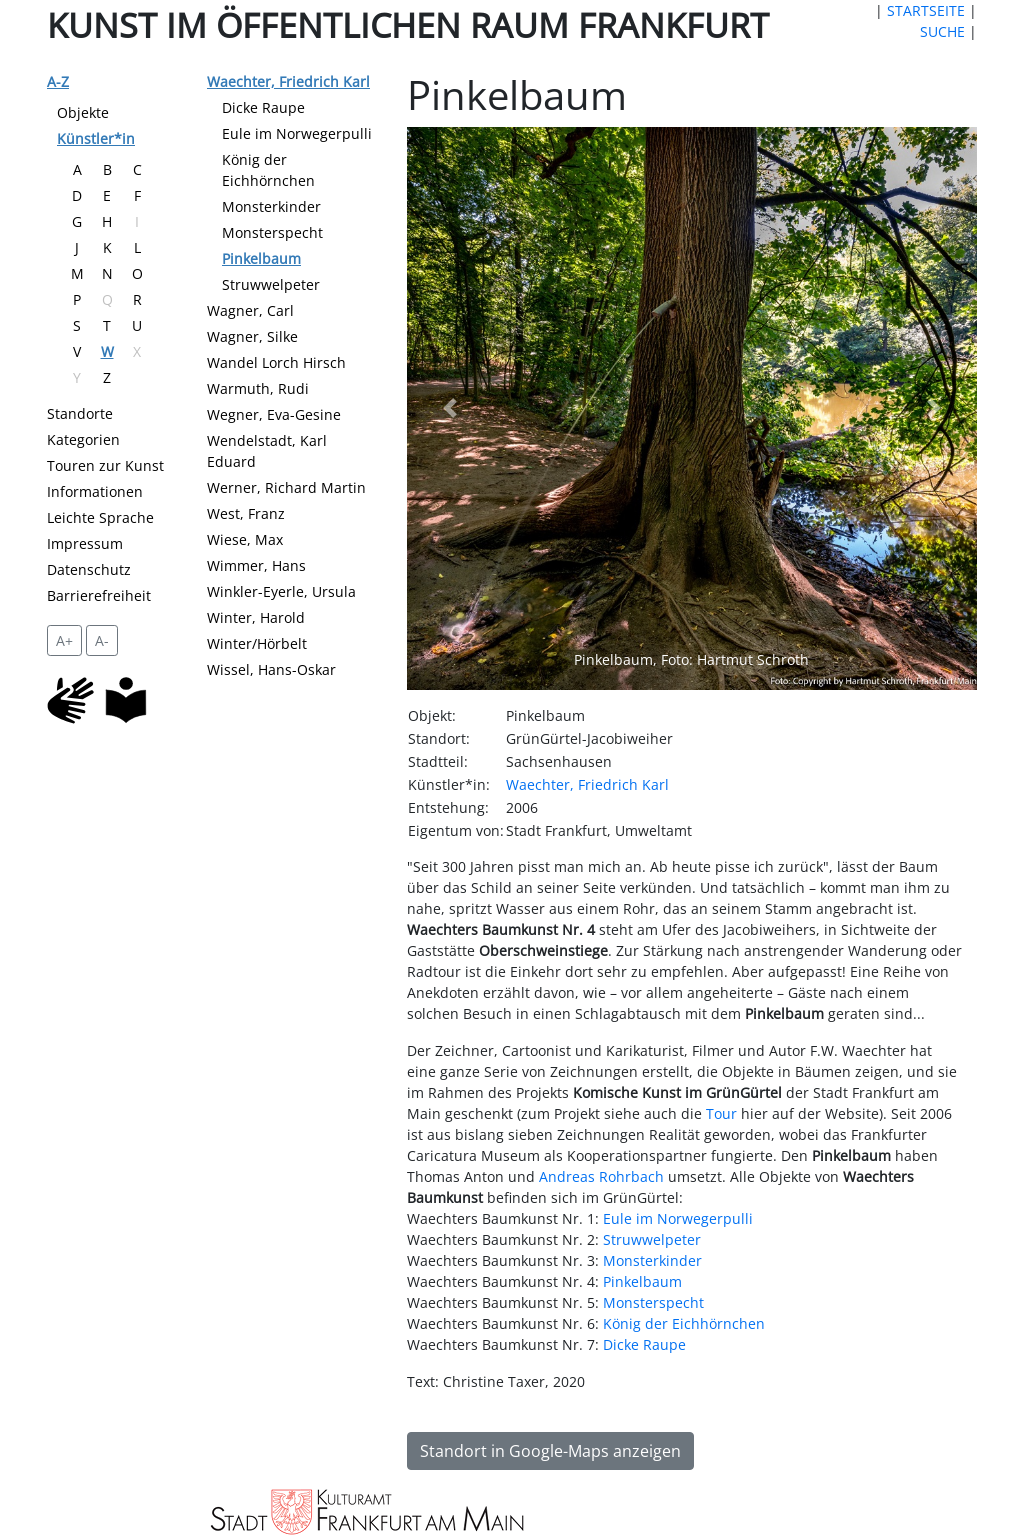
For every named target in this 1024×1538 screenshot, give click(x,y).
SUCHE (942, 31)
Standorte (80, 413)
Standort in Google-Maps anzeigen (550, 1451)
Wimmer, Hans (256, 565)
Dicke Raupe (263, 107)
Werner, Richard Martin (286, 487)
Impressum (85, 543)
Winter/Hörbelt (257, 643)
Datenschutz (89, 569)
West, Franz (246, 513)
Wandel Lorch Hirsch (276, 362)
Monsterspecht (272, 232)
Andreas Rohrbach (601, 1176)
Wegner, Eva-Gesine (274, 414)
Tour (721, 1113)
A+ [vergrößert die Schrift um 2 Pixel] (64, 640)
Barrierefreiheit (99, 595)
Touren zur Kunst (105, 465)
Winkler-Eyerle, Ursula (281, 591)
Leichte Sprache (100, 517)
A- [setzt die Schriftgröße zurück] (102, 640)
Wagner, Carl (250, 310)
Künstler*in (96, 138)
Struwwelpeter (271, 284)
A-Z (58, 81)
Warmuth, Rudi (258, 388)
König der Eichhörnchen (684, 1323)
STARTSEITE (926, 10)
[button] (449, 408)
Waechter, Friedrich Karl (288, 81)
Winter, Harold (256, 617)
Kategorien (83, 439)
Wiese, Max (245, 539)
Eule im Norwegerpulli (297, 133)
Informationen (95, 491)
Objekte (83, 112)
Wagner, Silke (252, 336)
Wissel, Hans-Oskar (271, 669)
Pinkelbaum (261, 258)
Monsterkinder (271, 206)
